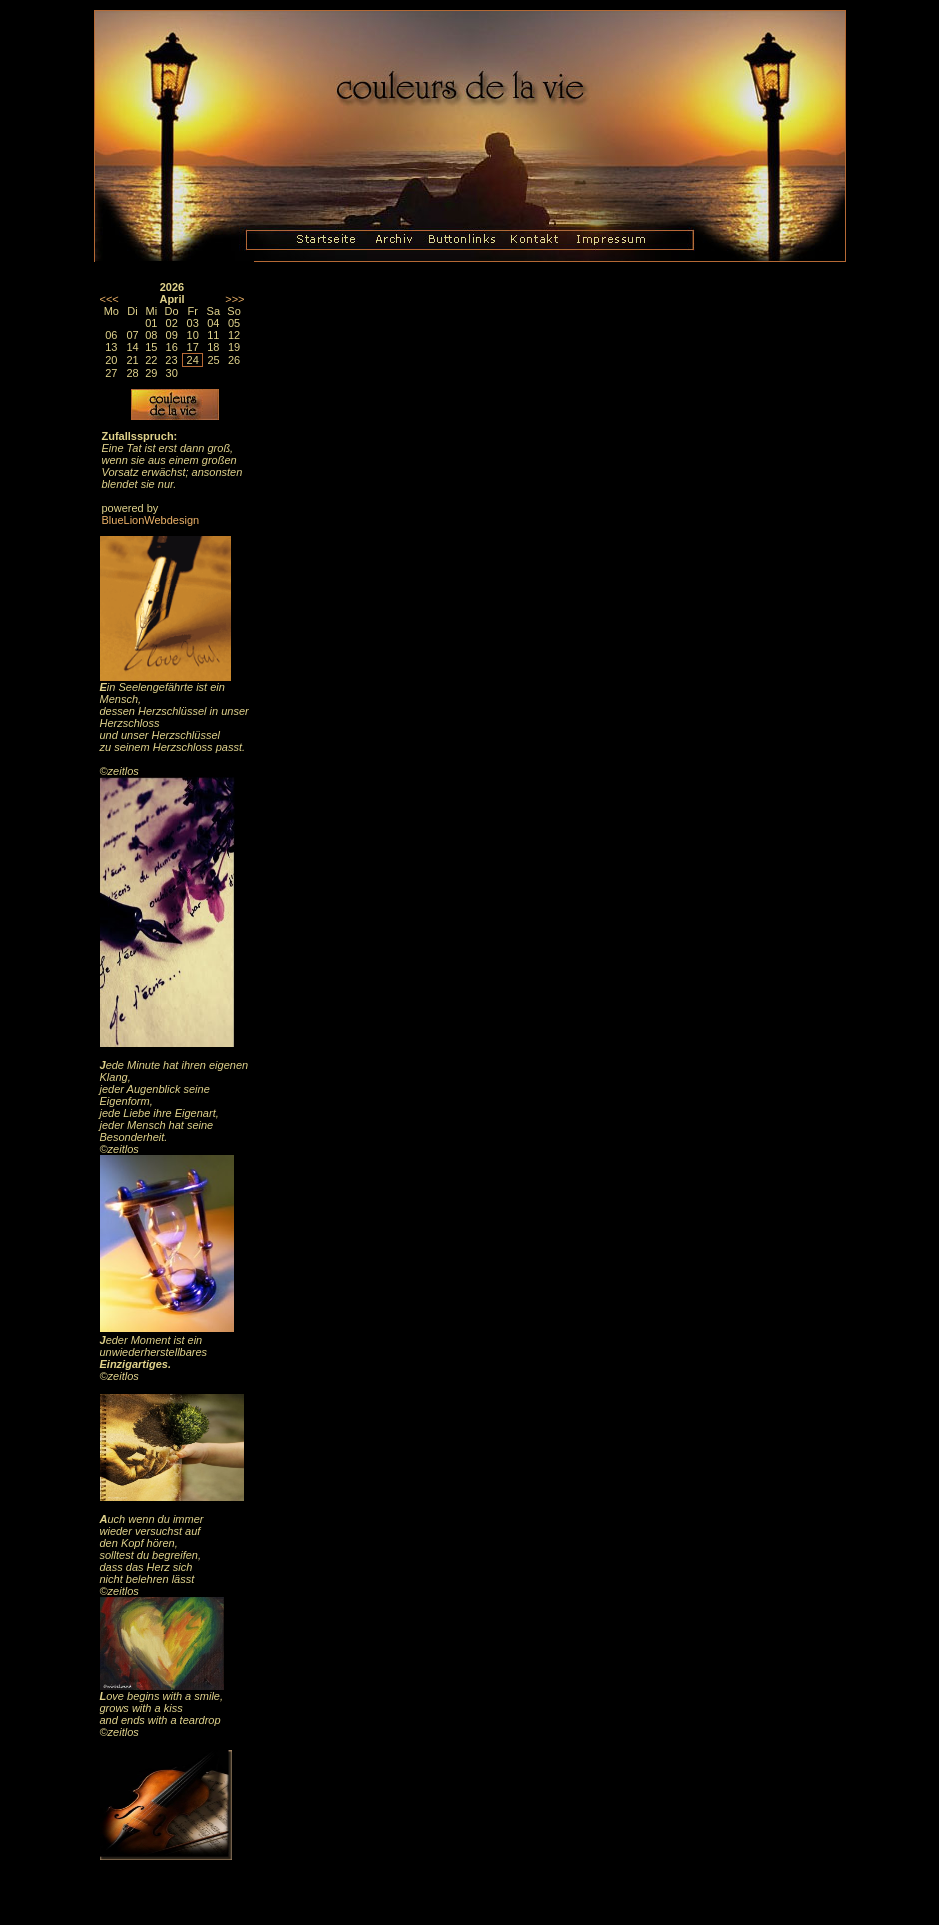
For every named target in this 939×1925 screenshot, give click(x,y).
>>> (234, 299)
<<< (109, 299)
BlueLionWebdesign (151, 520)
